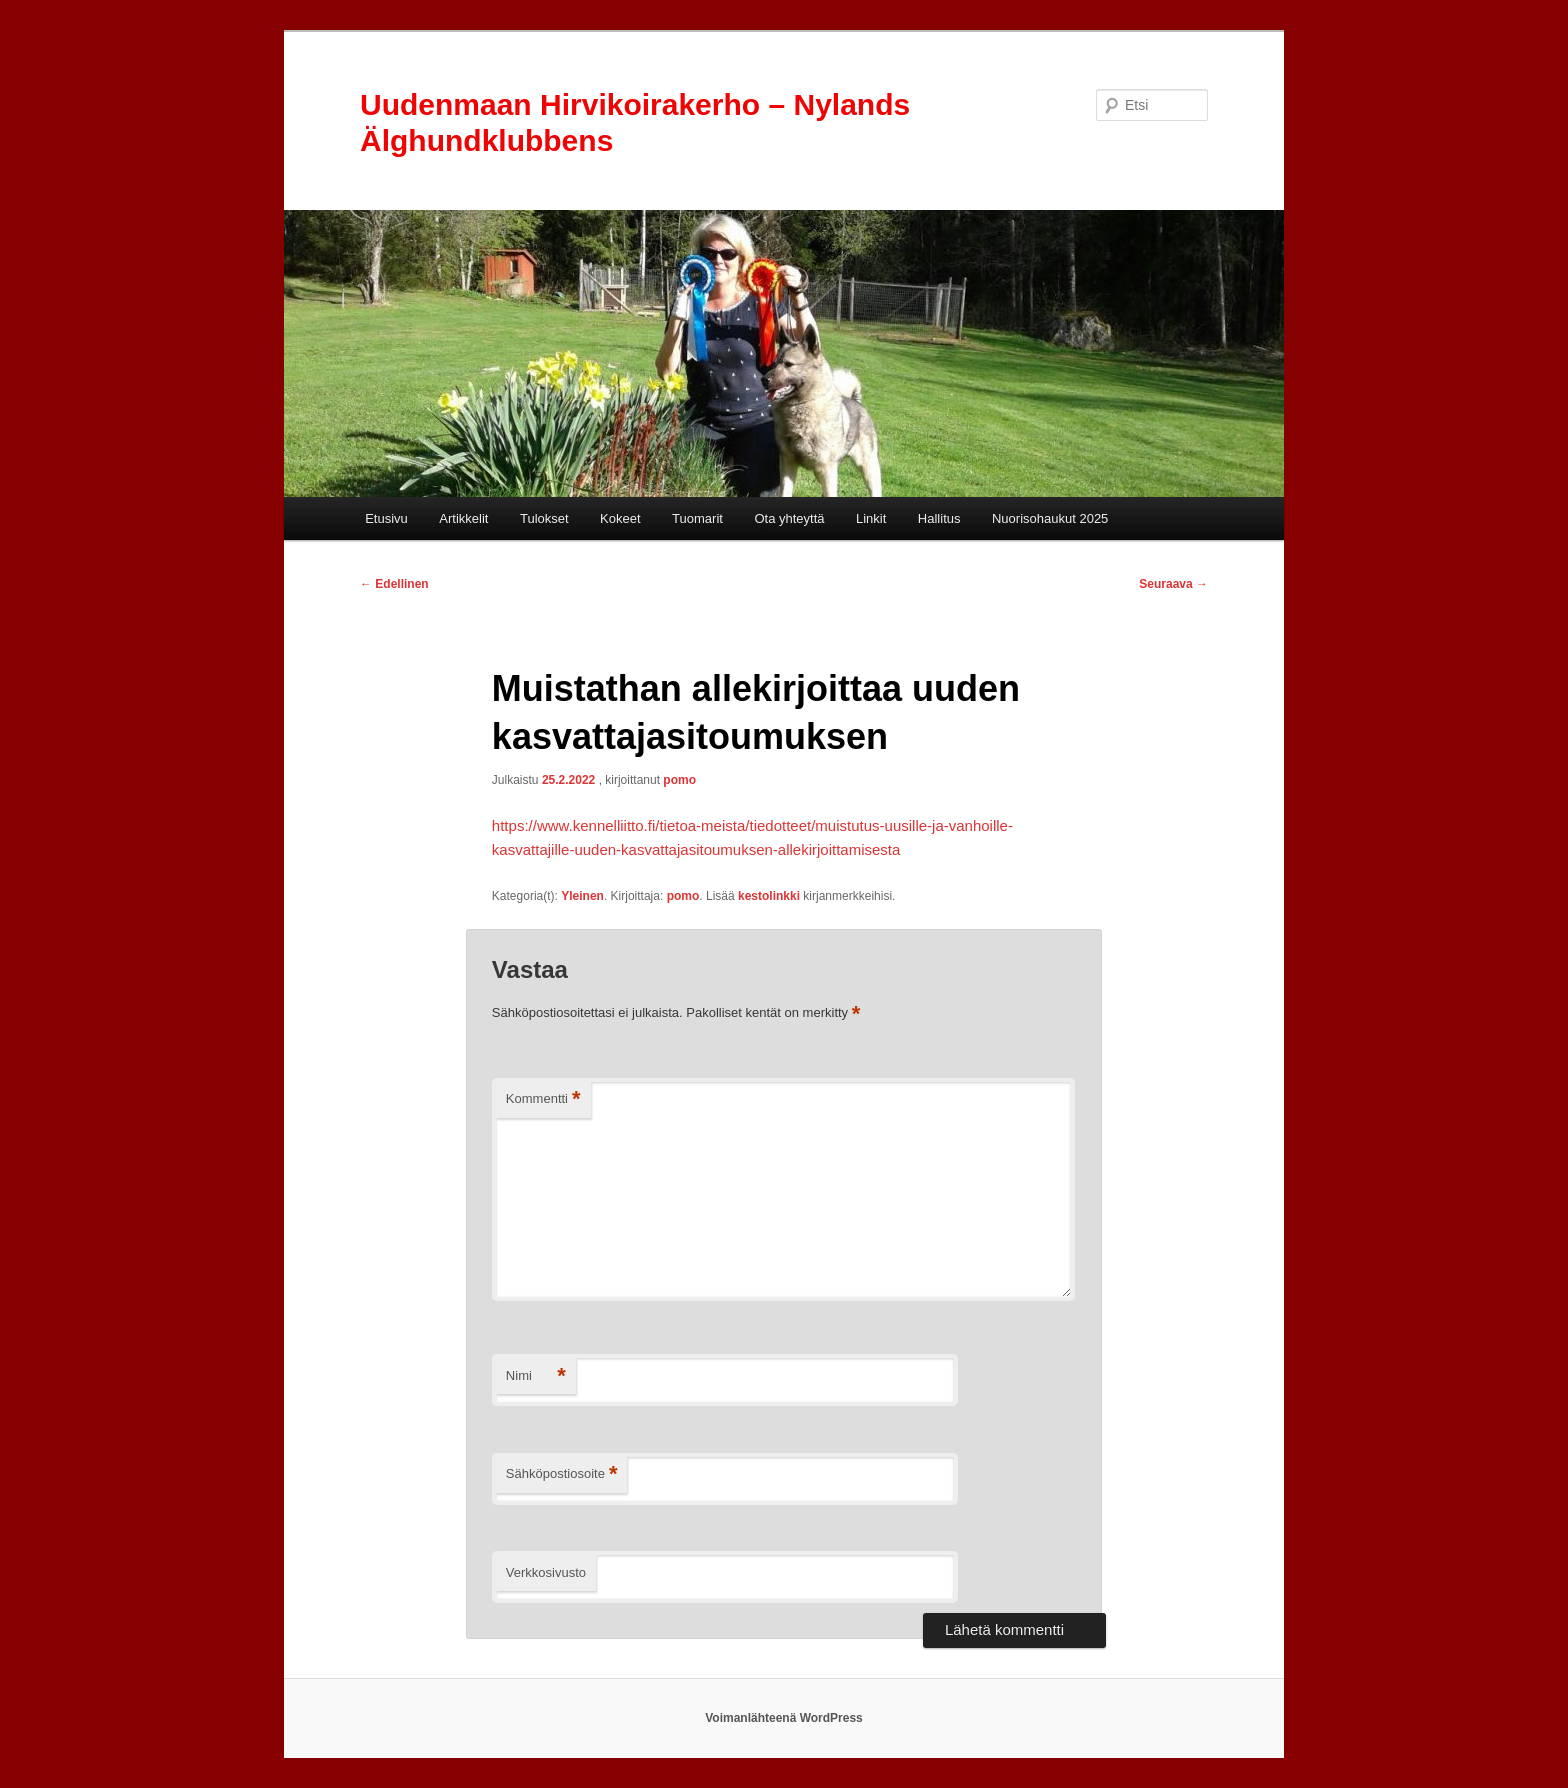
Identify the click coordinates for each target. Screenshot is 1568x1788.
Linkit (871, 518)
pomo (679, 780)
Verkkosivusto (546, 1572)
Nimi (536, 1376)
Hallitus (939, 518)
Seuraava (1173, 584)
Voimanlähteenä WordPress (784, 1718)
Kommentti (543, 1099)
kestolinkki (769, 896)
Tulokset (544, 518)
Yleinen (582, 896)
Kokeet (620, 518)
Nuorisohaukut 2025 (1050, 518)
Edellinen (394, 584)
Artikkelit (463, 518)
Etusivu (386, 518)
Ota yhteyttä (789, 518)
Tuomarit (697, 518)
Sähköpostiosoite (562, 1474)
